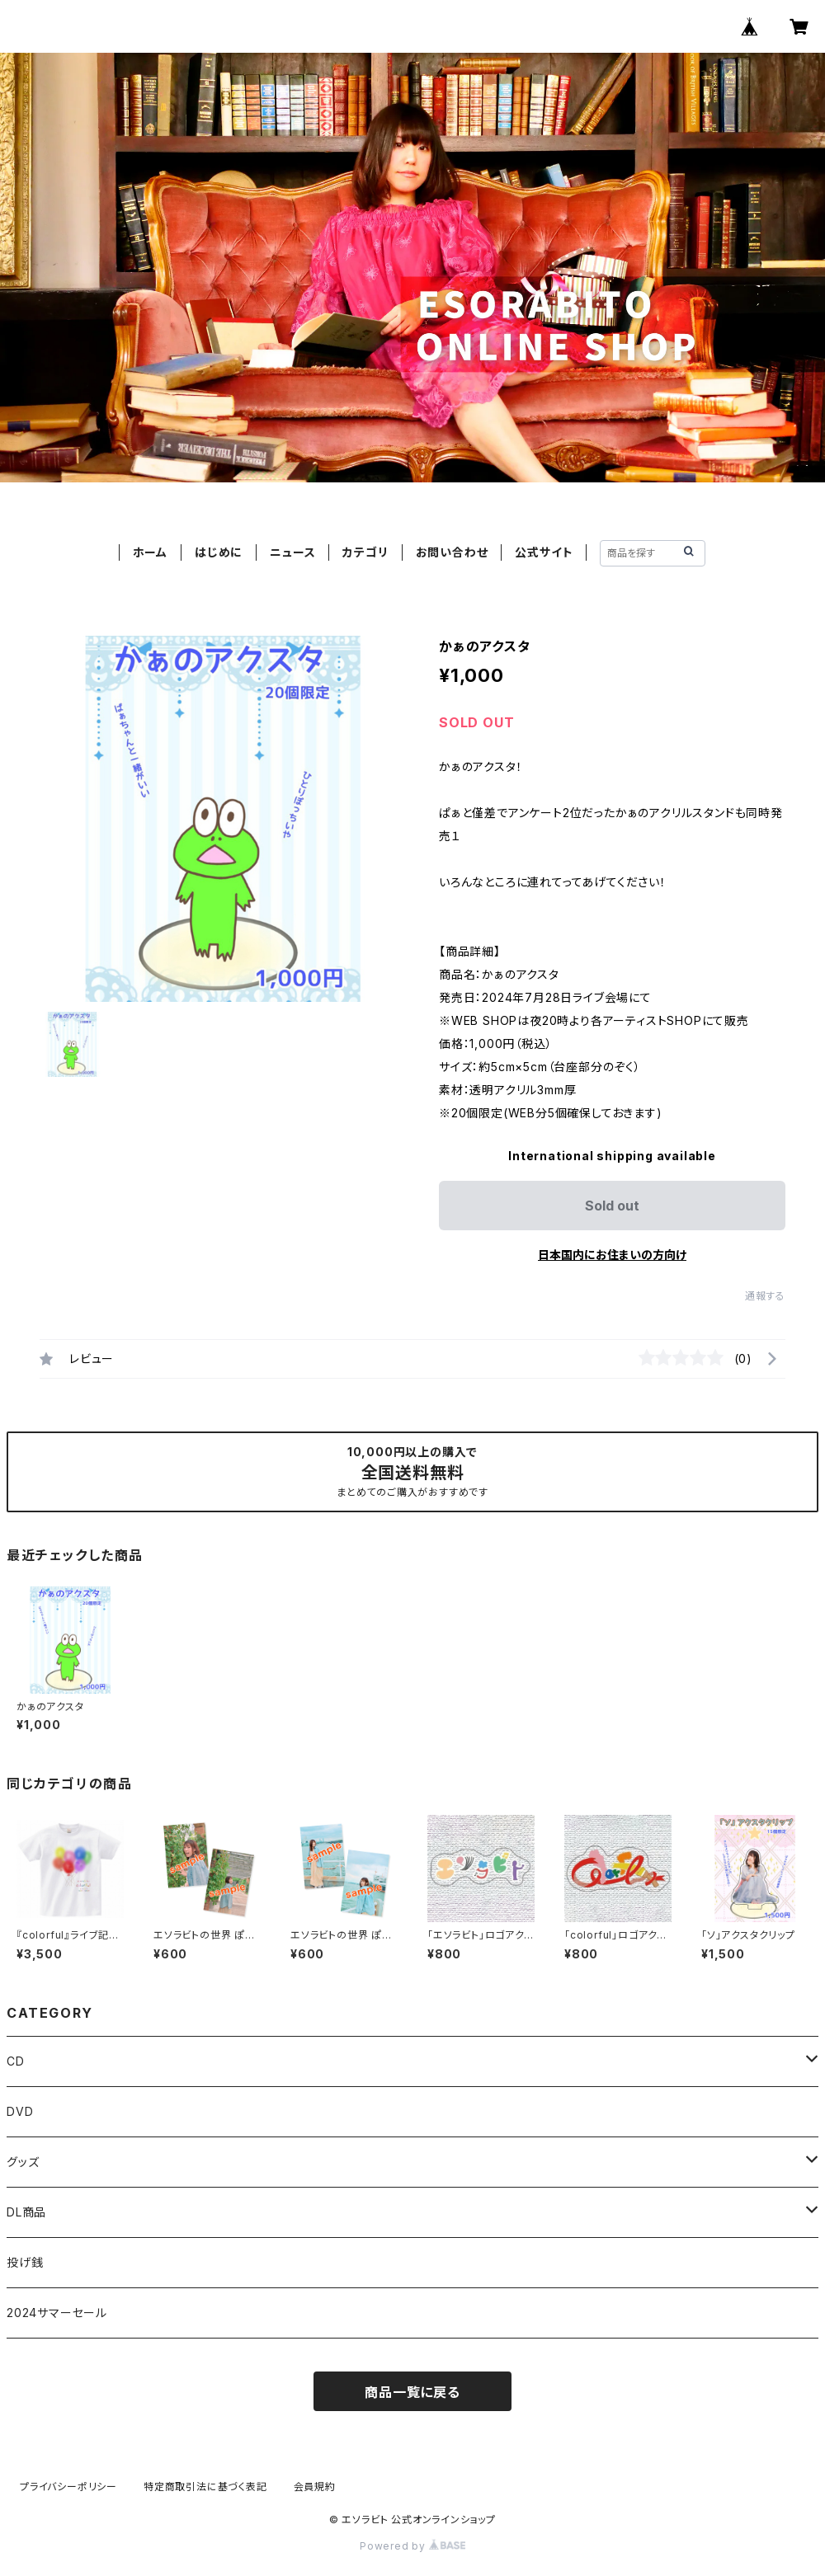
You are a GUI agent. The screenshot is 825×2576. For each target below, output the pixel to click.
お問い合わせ (452, 552)
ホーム (150, 552)
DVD (20, 2111)
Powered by (412, 2546)
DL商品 (26, 2212)
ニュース (292, 552)
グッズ (23, 2162)
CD (16, 2061)
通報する (765, 1296)
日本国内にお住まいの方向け (612, 1255)
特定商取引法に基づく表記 (205, 2486)
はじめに (219, 552)
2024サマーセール (57, 2313)
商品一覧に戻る (412, 2392)
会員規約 (315, 2486)
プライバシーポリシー (68, 2486)
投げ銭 (25, 2262)
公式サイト (544, 552)
